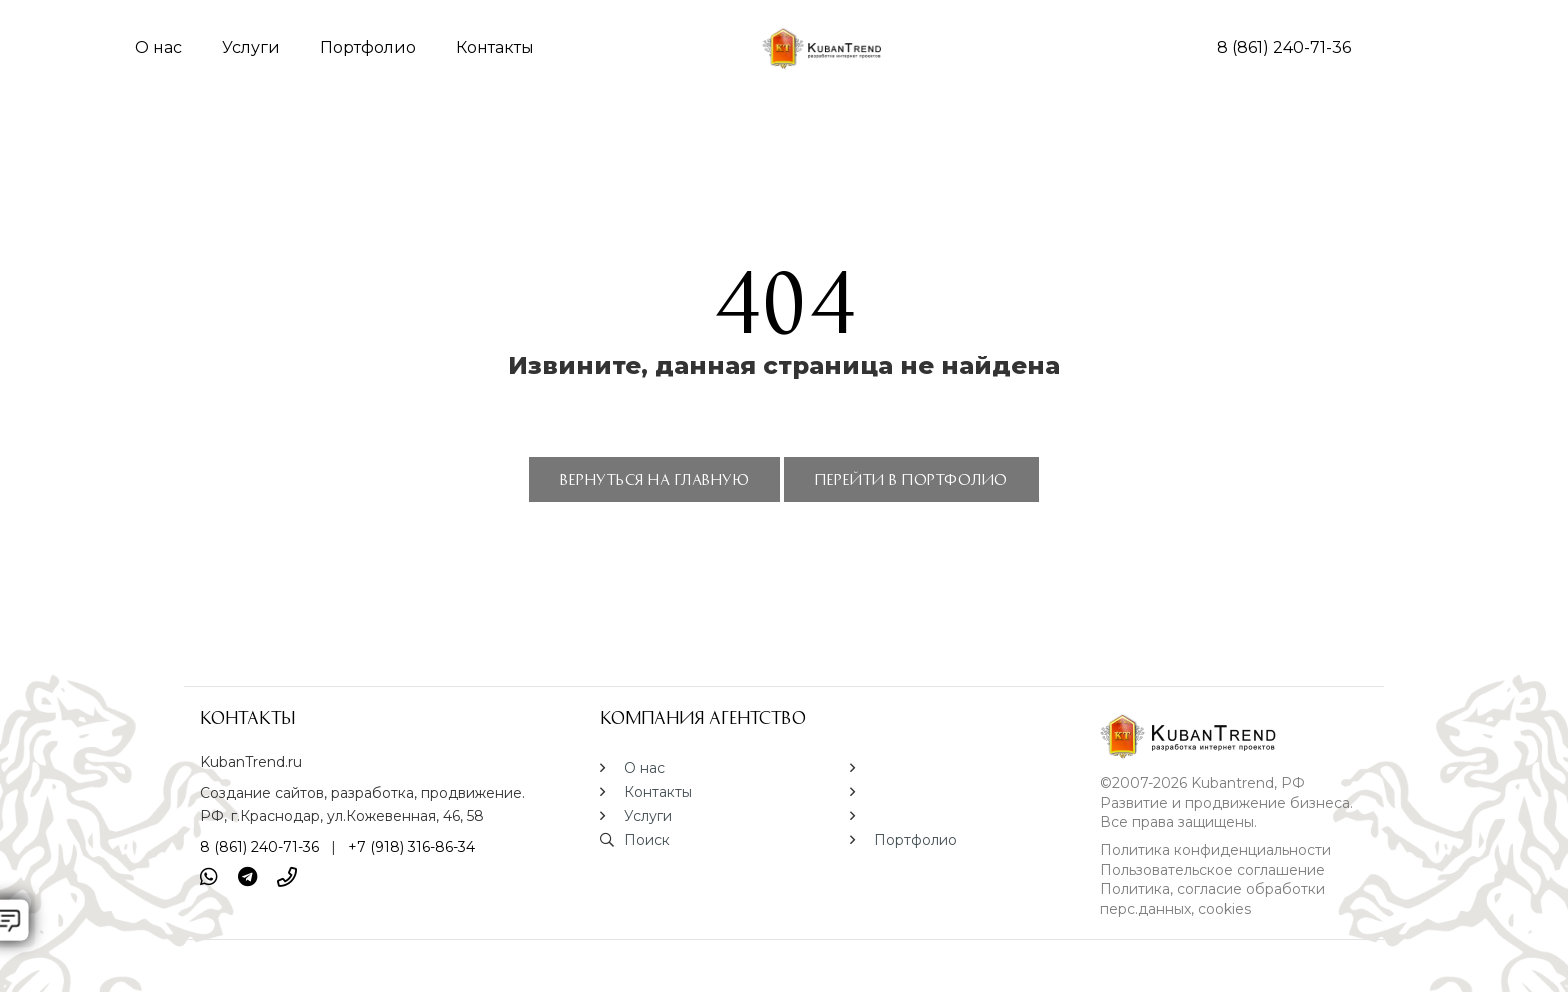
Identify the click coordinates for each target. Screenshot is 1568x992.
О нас (158, 48)
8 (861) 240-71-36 (1284, 47)
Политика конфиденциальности (1215, 850)
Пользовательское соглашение (1212, 870)
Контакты (495, 48)
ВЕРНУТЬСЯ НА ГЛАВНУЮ (654, 479)
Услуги (251, 48)
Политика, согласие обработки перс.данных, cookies (1212, 899)
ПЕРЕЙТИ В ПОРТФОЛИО (911, 479)
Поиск (647, 840)
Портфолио (368, 48)
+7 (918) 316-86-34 (411, 847)
